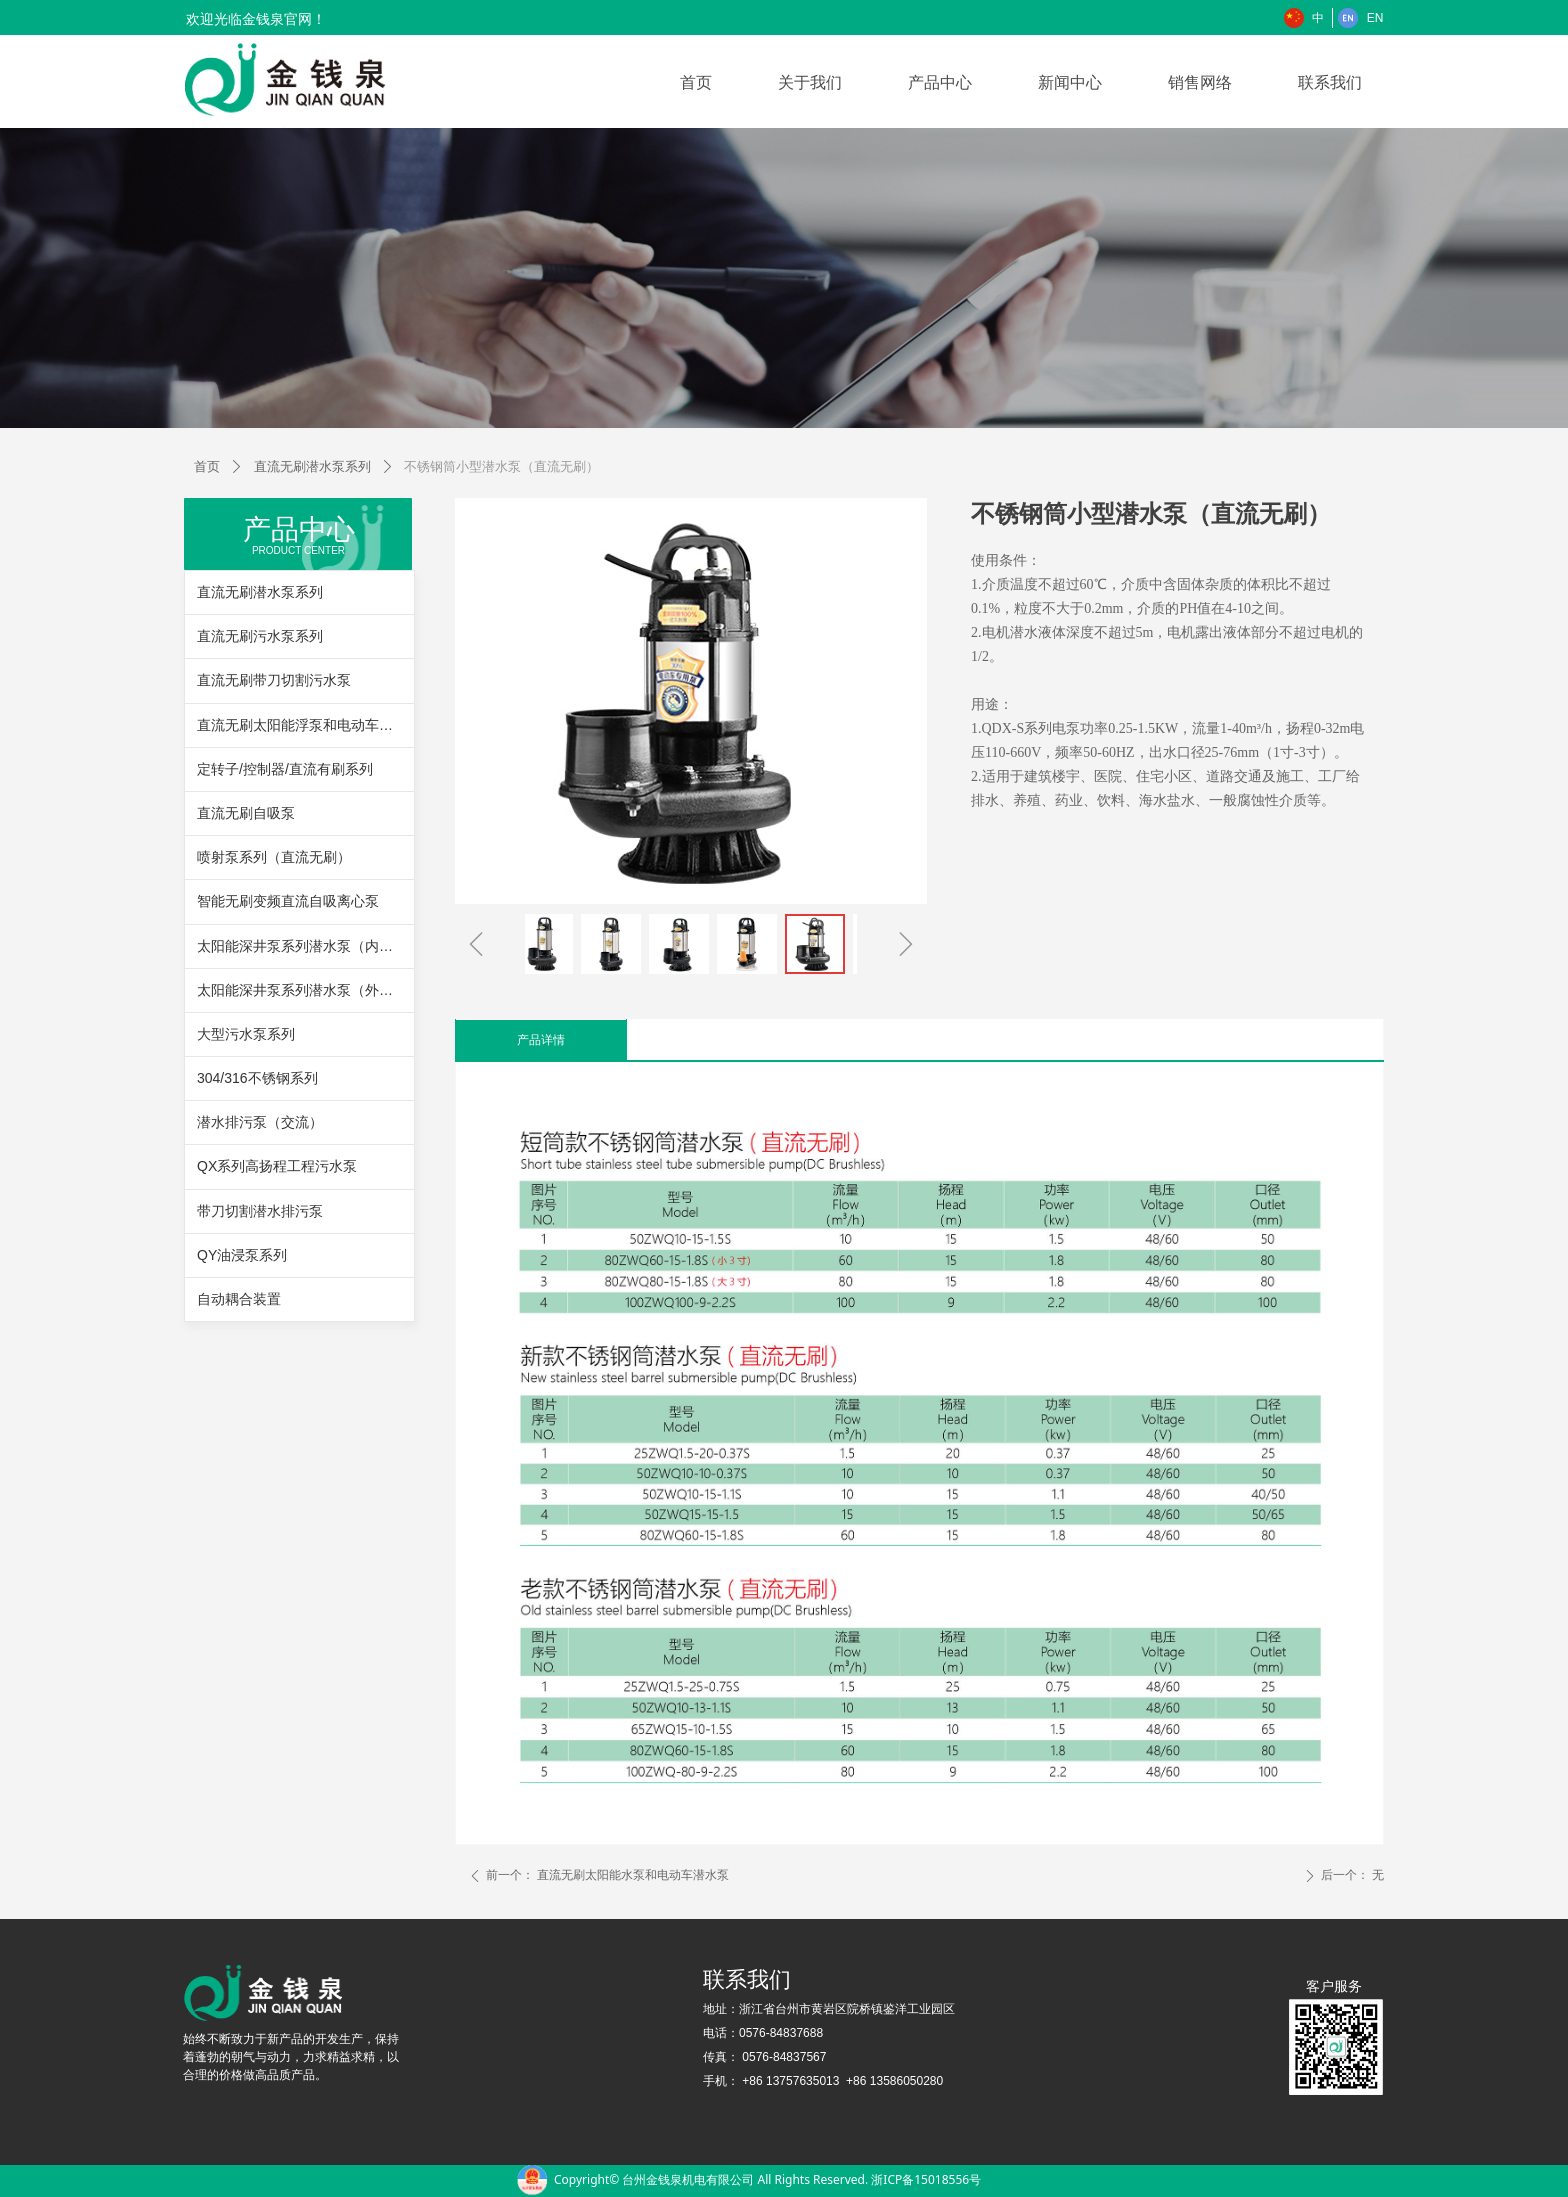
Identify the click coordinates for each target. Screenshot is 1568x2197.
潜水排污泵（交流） (260, 1122)
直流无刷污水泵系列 (260, 636)
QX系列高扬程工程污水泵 (277, 1166)
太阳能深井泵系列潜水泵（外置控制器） (305, 990)
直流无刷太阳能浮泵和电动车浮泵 (302, 725)
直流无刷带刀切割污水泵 (274, 680)
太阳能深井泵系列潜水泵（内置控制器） (305, 946)
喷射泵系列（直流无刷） (274, 857)
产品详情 (541, 1040)
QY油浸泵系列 (242, 1255)
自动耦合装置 (239, 1299)
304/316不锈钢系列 (257, 1078)
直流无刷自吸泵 (246, 813)
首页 (207, 466)
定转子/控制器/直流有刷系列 (285, 769)
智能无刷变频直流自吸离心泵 (288, 901)
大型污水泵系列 (246, 1034)
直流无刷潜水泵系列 (312, 466)
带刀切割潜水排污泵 (260, 1211)
